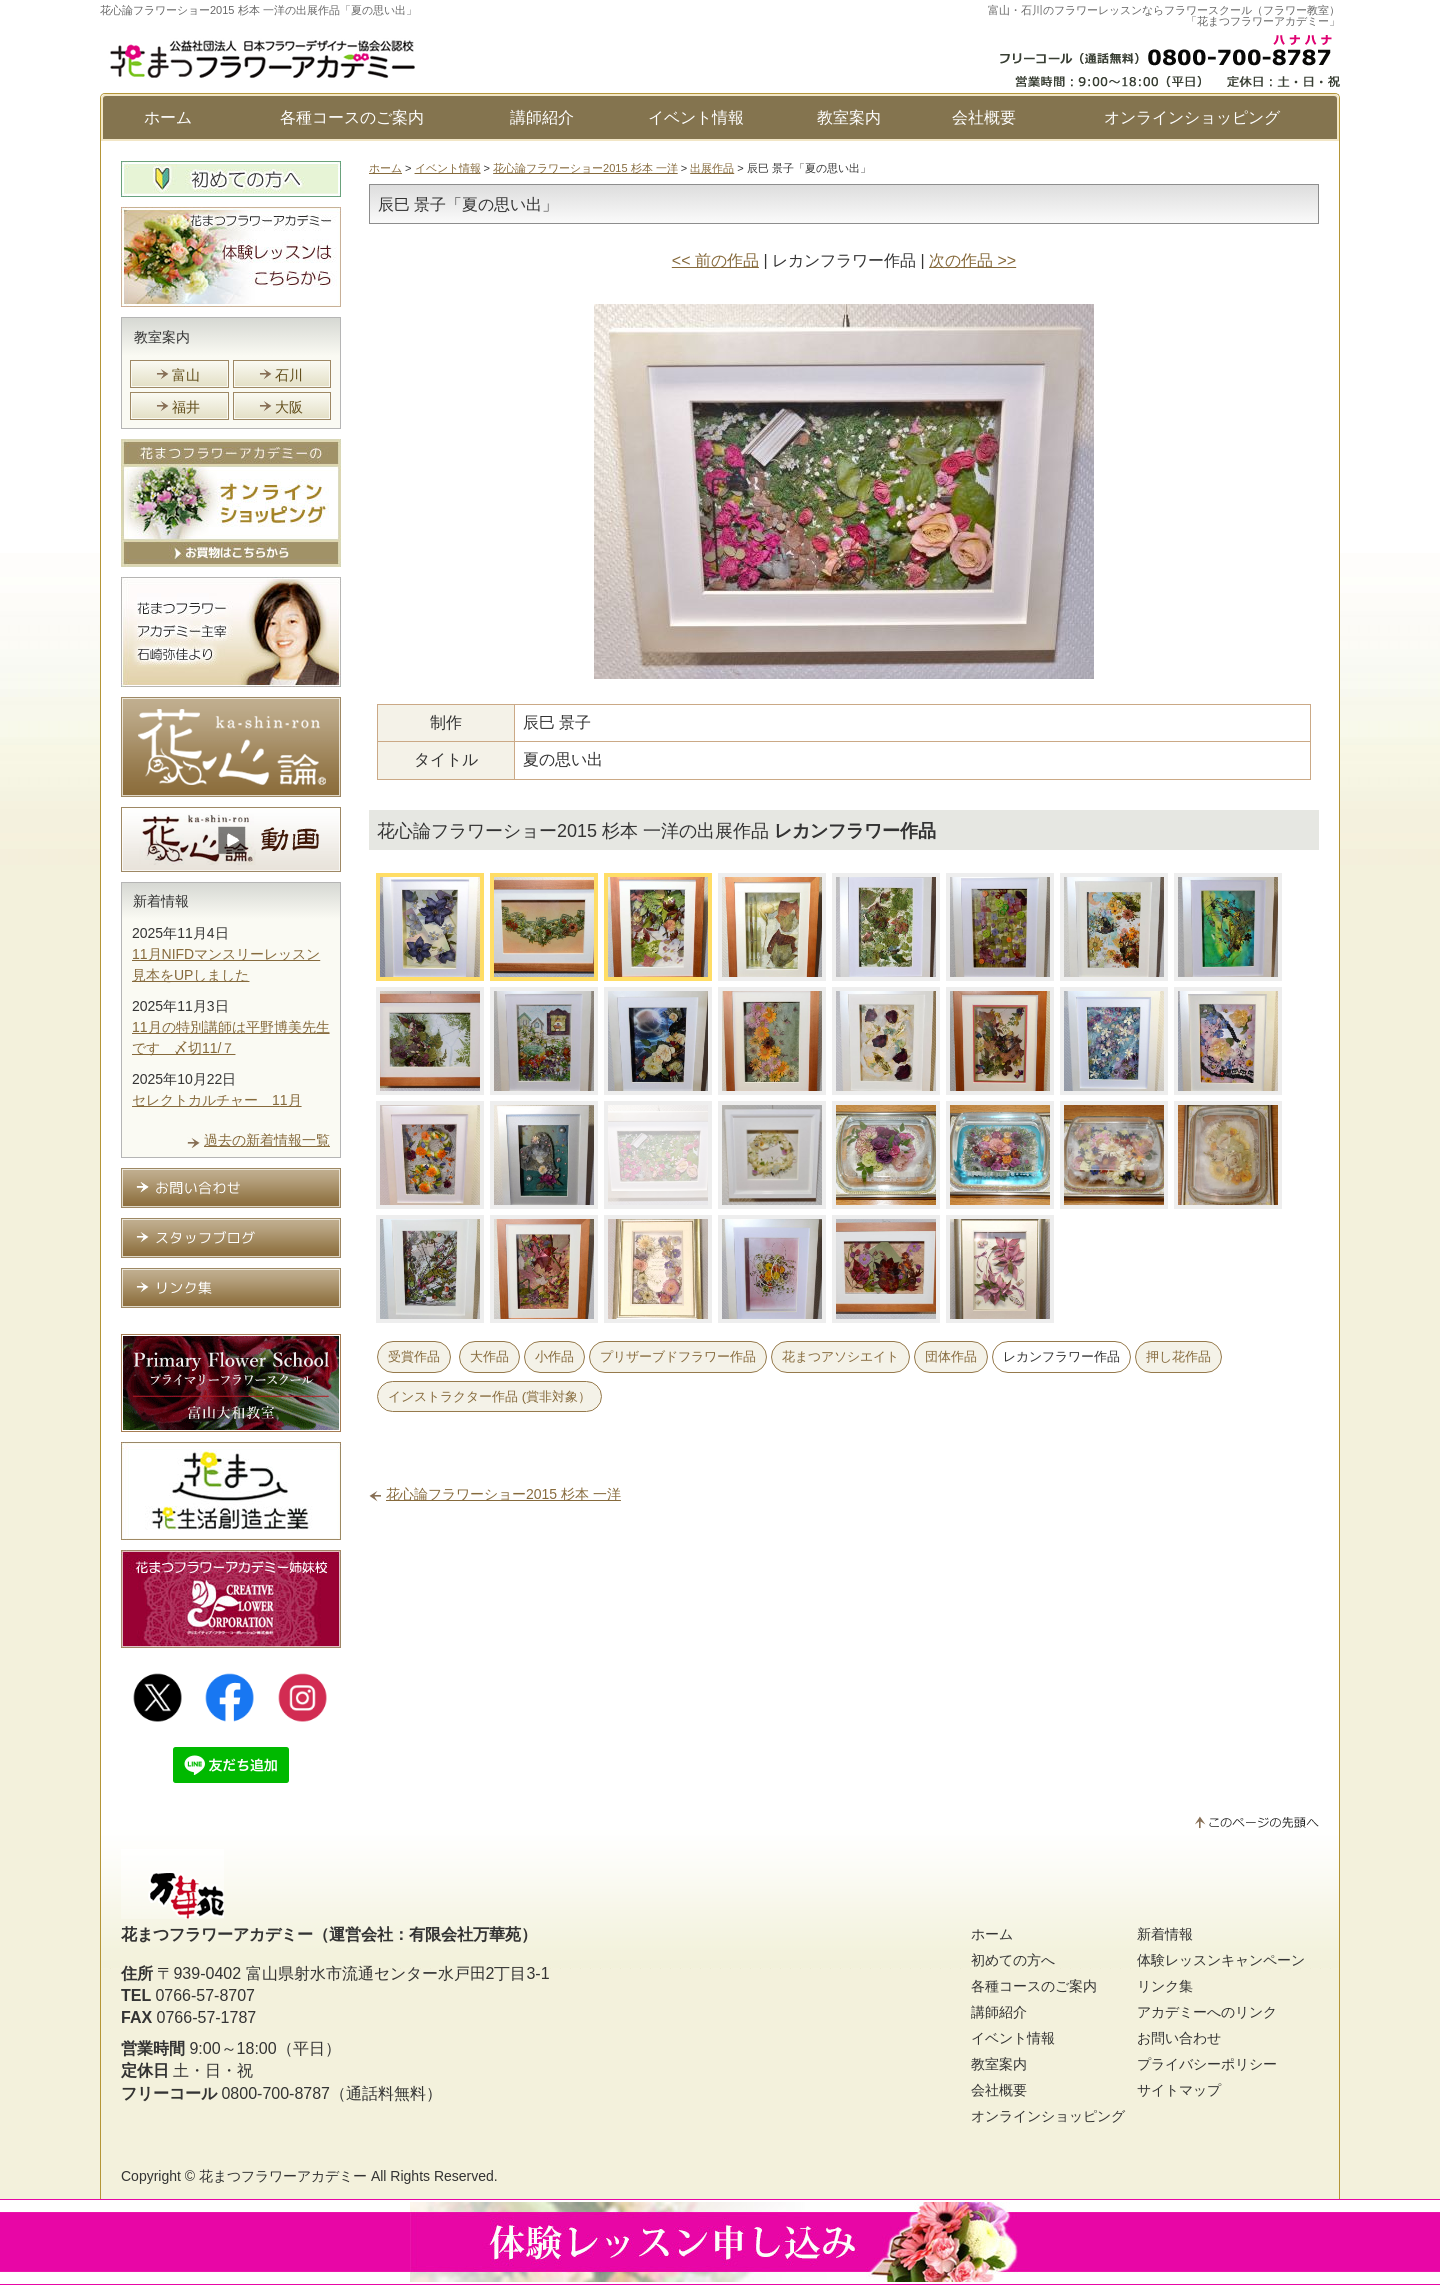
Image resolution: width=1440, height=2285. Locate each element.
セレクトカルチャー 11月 (217, 1102)
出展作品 (712, 168)
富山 (186, 375)
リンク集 (1165, 1988)
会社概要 (984, 117)
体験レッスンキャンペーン (1221, 1962)
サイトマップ (1179, 2092)
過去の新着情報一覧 (267, 1142)
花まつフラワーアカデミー (283, 2178)
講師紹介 (542, 117)
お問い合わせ (1179, 2040)
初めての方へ (1013, 1962)
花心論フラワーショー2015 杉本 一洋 (585, 168)
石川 (289, 375)
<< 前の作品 (715, 260)
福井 (186, 407)
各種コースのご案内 (352, 117)
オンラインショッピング (1192, 117)
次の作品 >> (972, 260)
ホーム (168, 117)
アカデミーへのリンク (1207, 2014)
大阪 (289, 407)
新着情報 (162, 902)
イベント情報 (696, 117)
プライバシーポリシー (1207, 2066)
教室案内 (849, 117)
